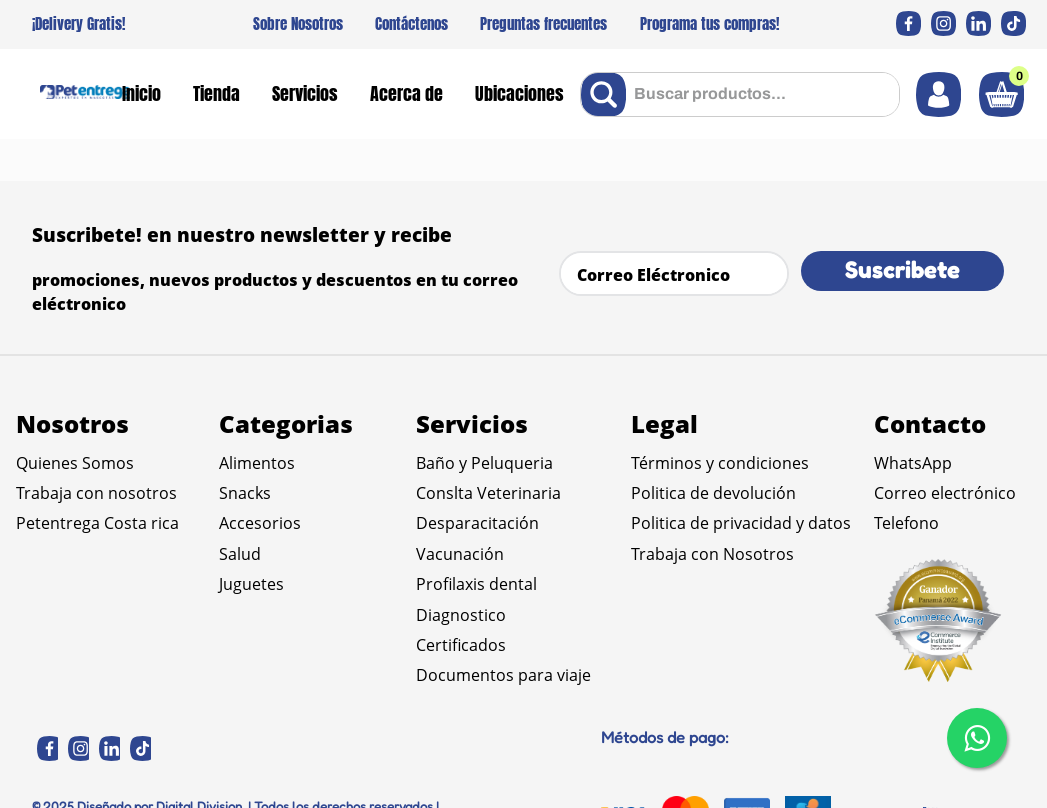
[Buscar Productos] (607, 94)
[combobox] (740, 94)
